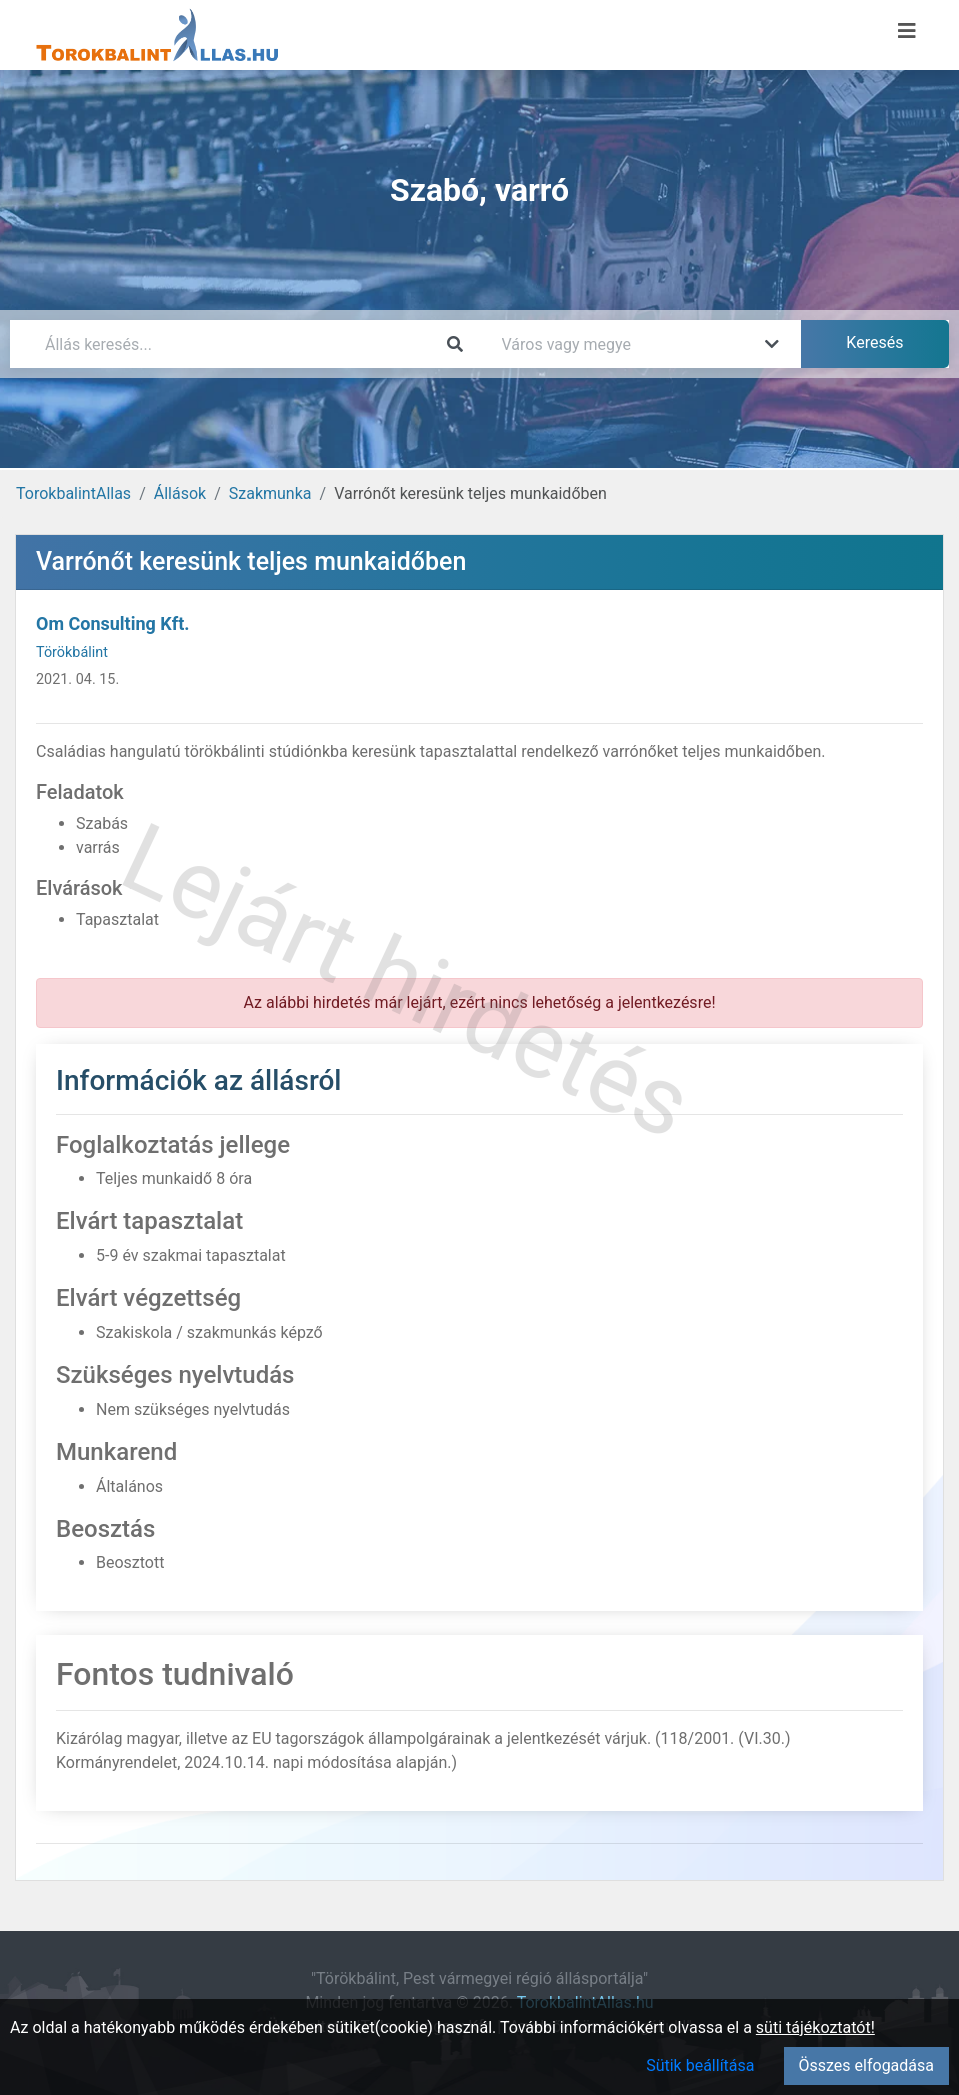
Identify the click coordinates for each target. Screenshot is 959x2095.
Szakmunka (270, 493)
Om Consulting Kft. (113, 623)
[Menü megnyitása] (907, 31)
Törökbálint (72, 652)
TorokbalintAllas (73, 493)
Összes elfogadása (866, 2065)
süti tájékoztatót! (815, 2027)
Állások (180, 493)
